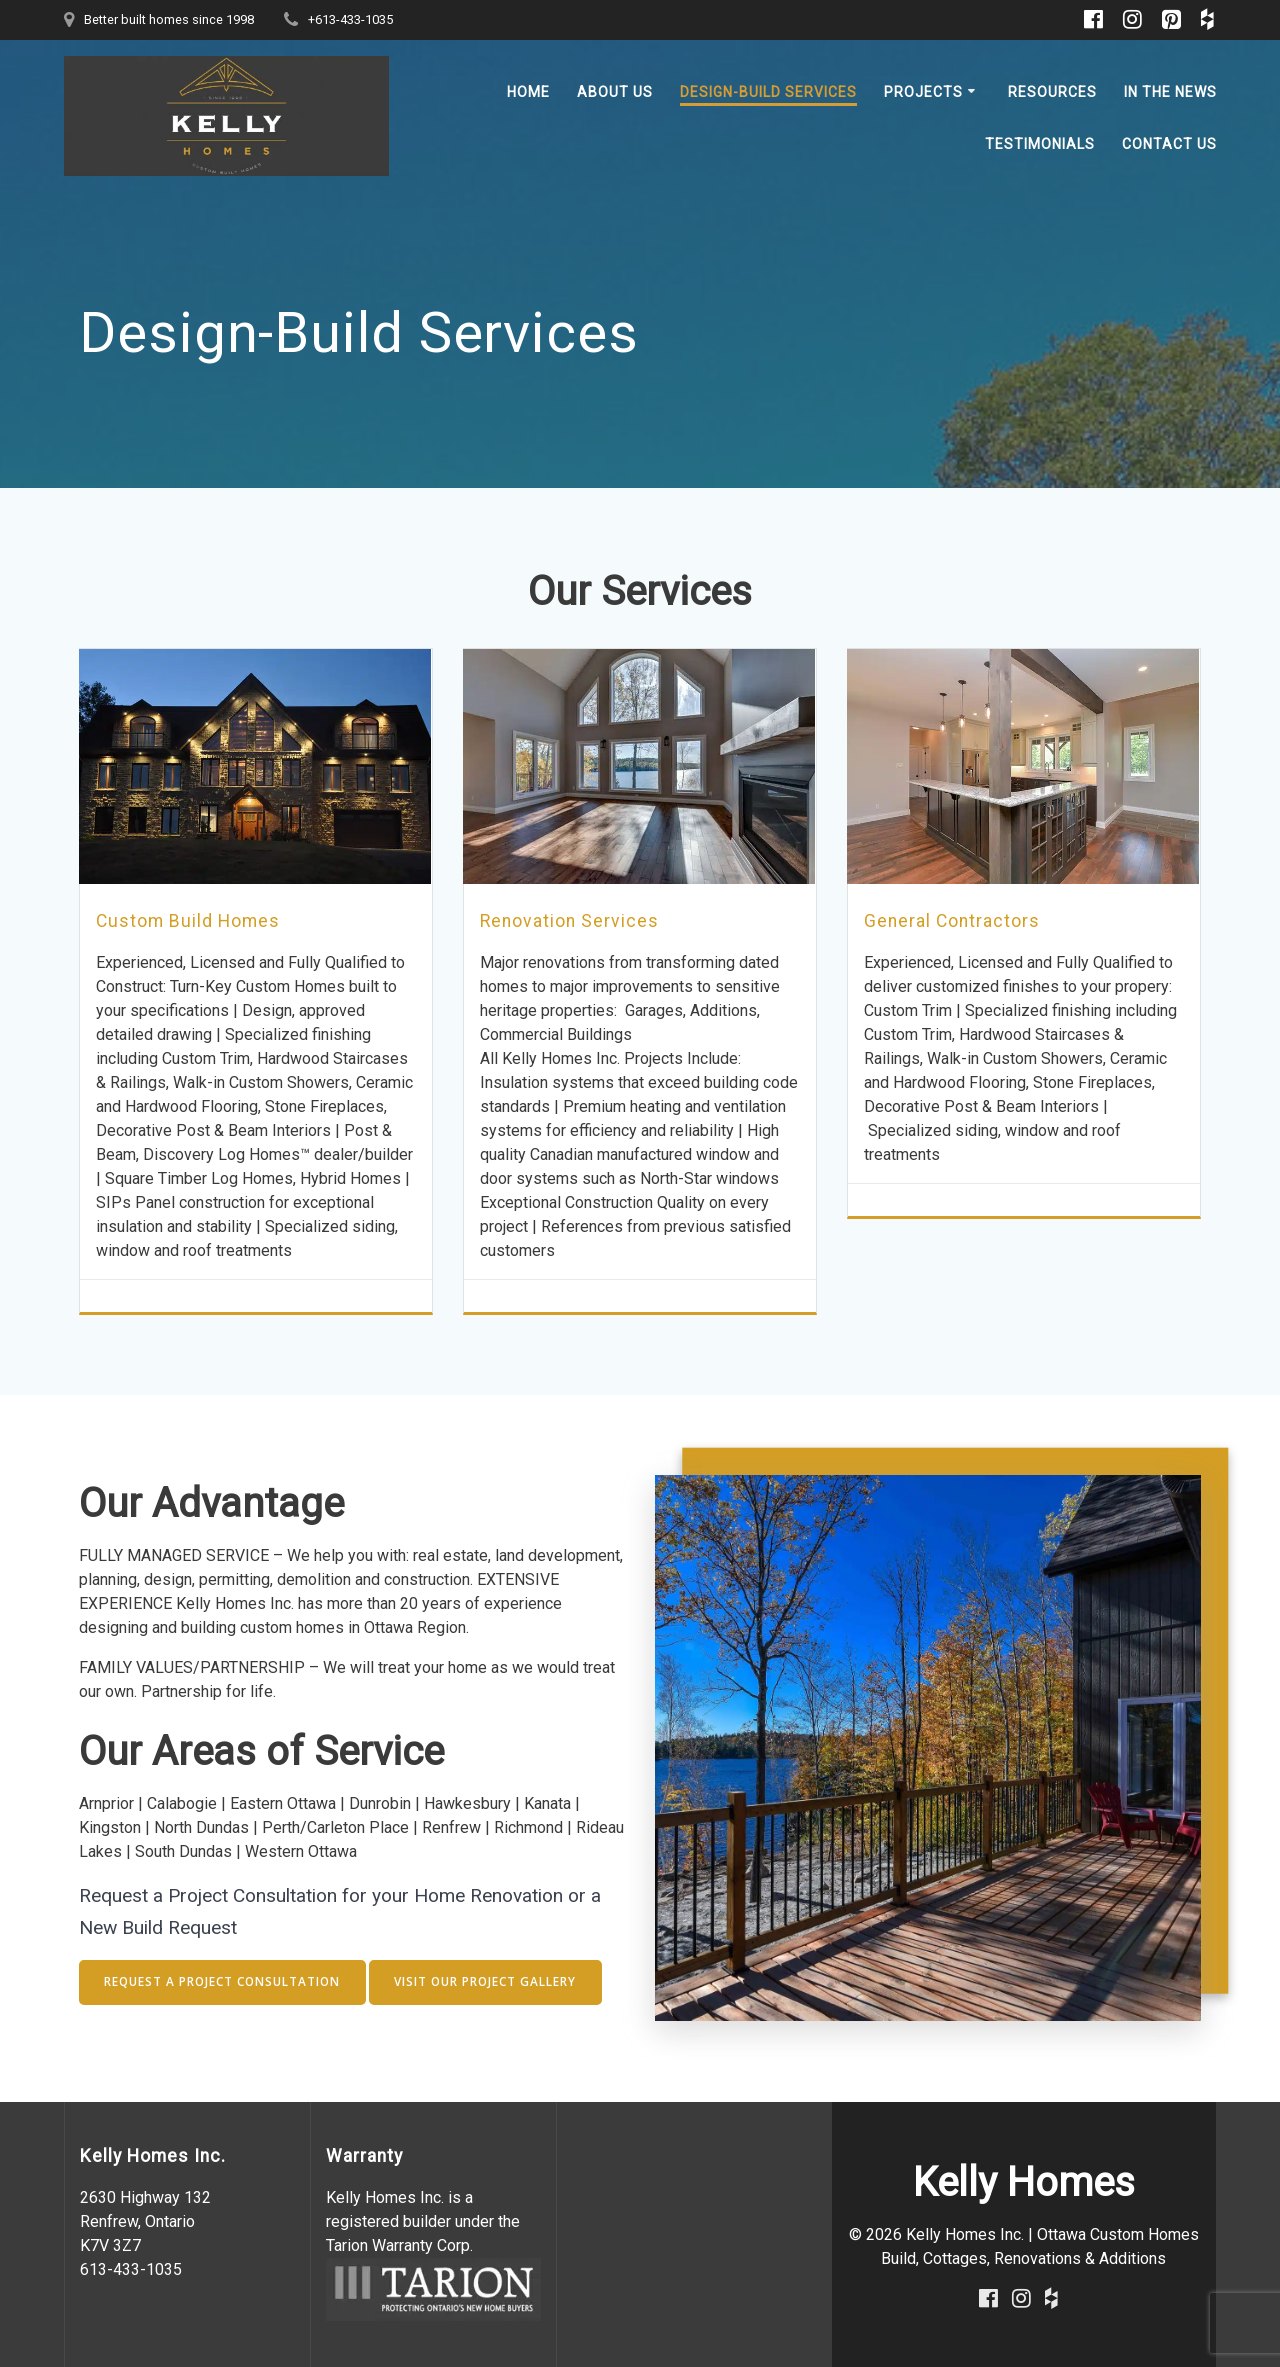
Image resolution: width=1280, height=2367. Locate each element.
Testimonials (1040, 144)
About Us (615, 92)
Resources (1052, 92)
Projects (923, 92)
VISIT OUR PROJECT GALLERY (492, 1981)
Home (528, 92)
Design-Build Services (768, 92)
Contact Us (1169, 144)
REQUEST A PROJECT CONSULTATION (225, 1981)
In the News (1170, 92)
